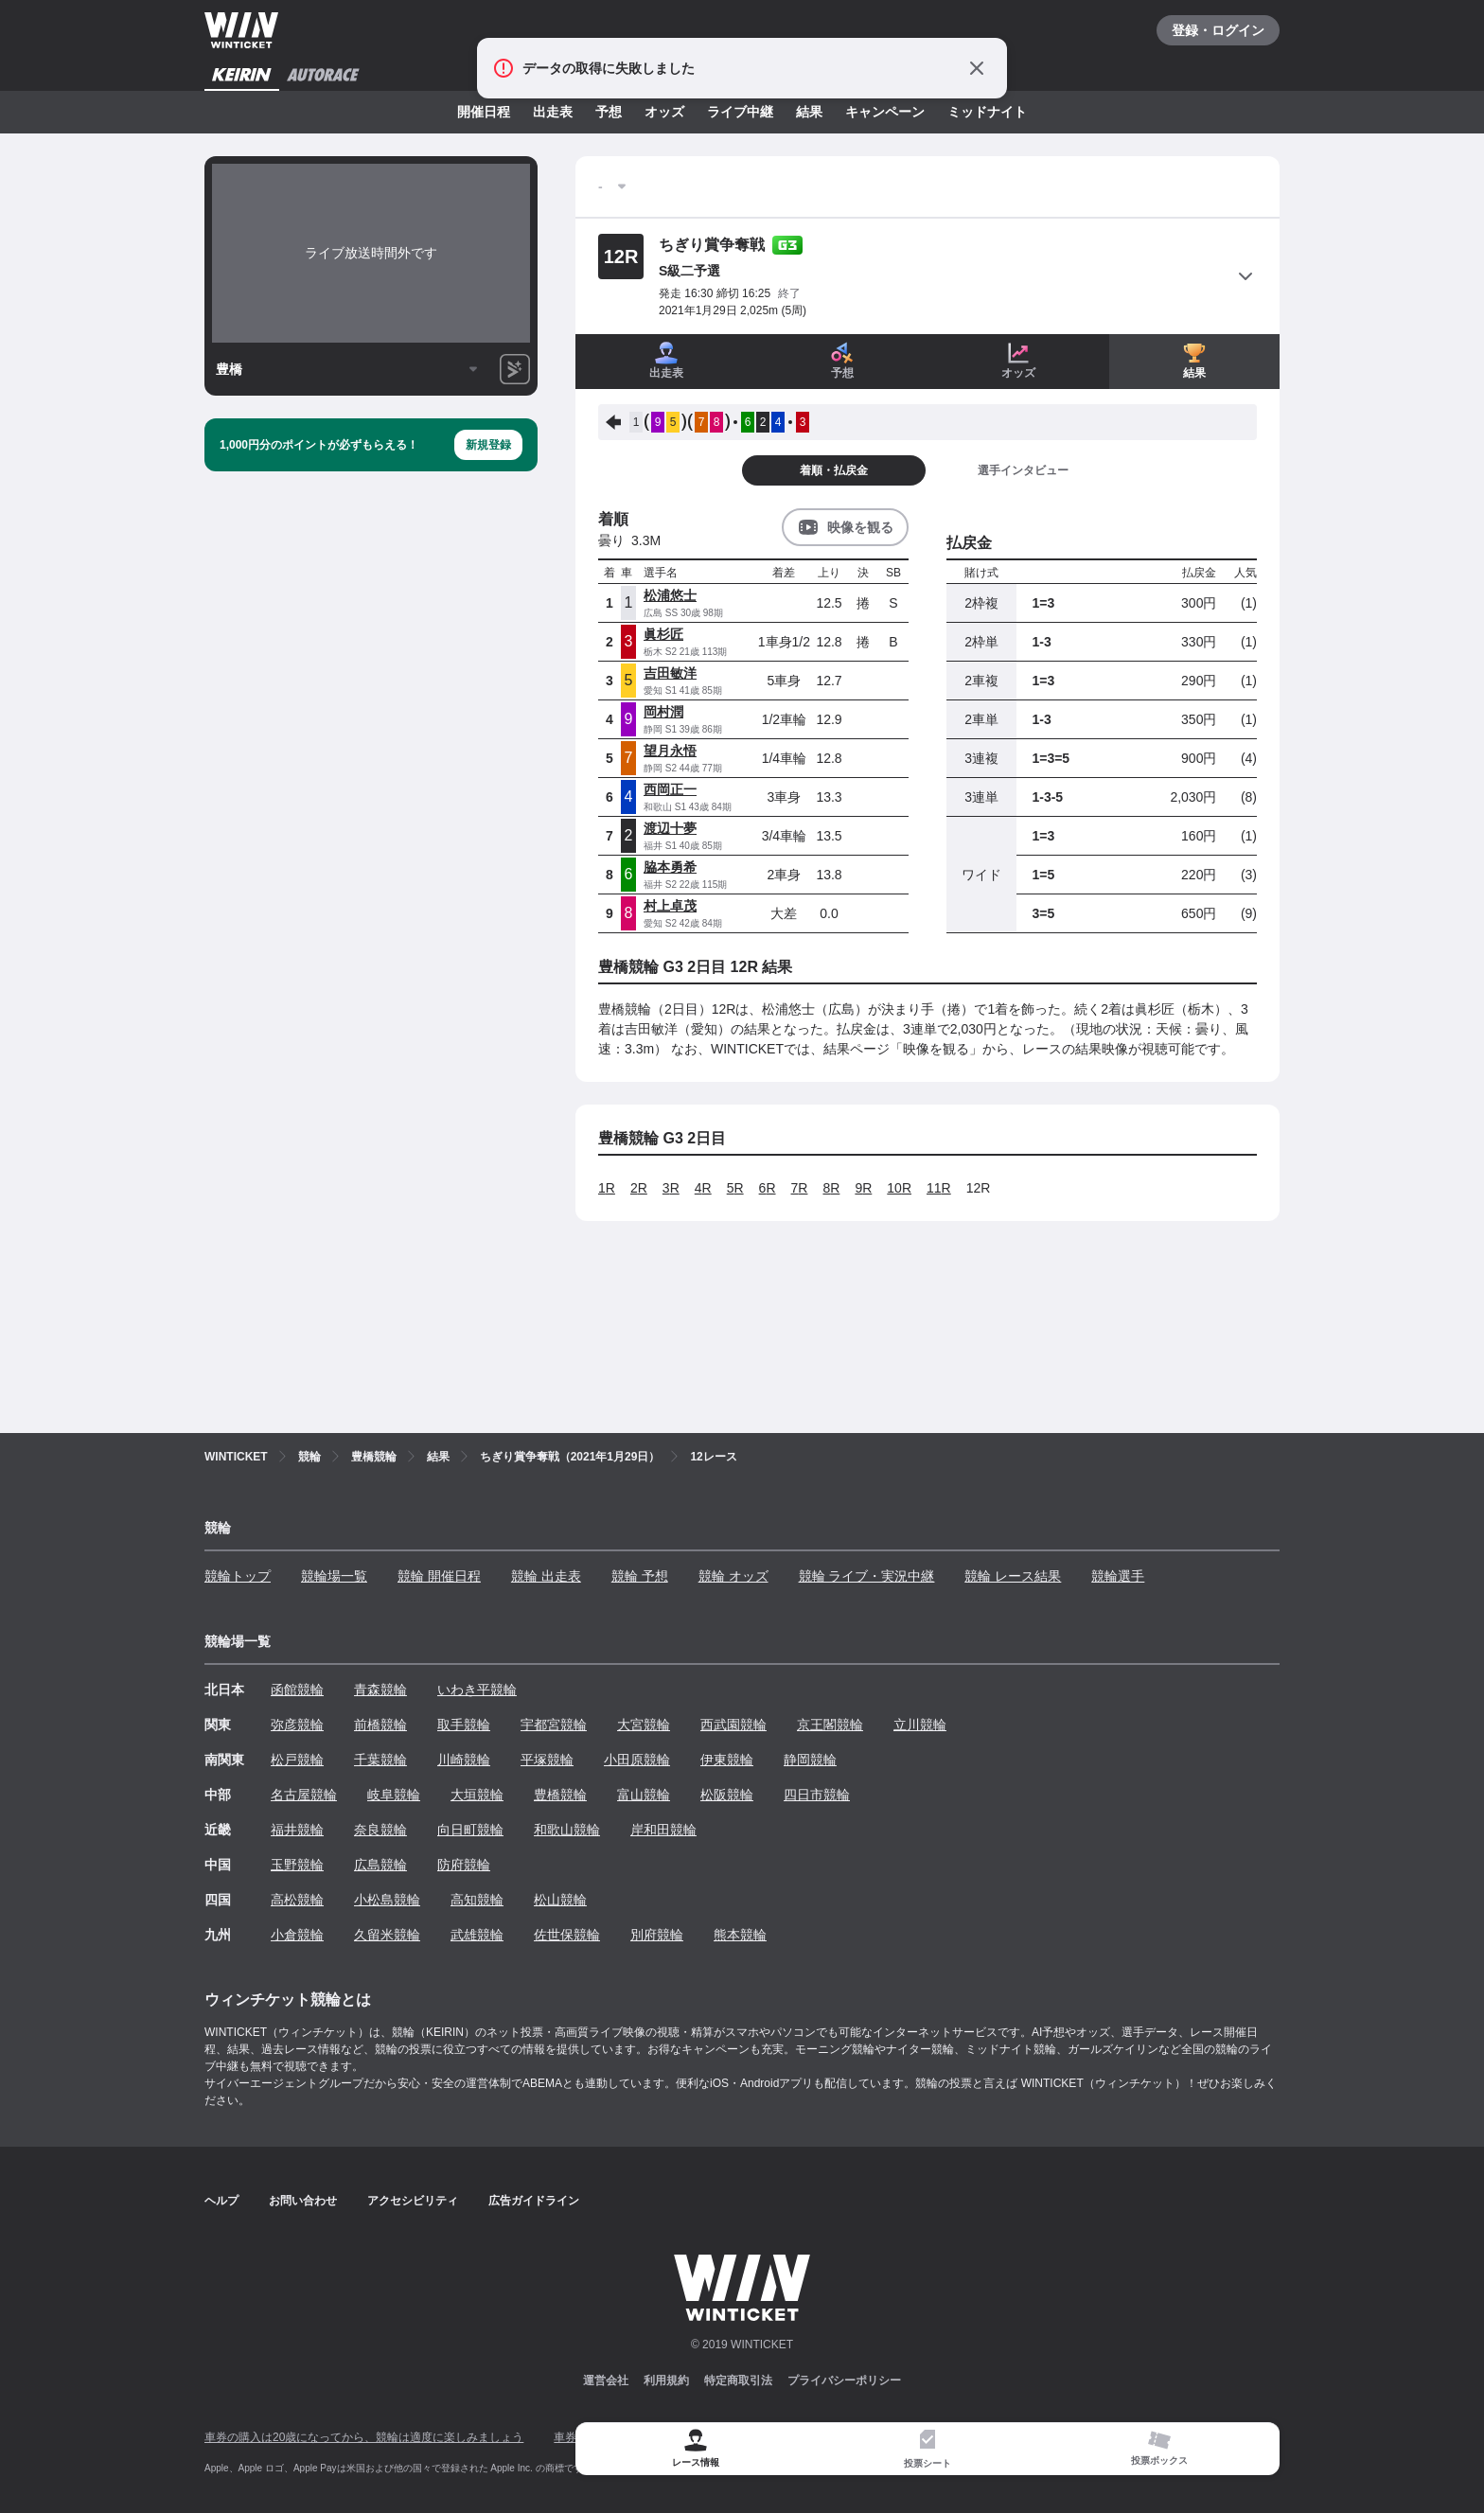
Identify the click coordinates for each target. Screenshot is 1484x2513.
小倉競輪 (297, 1934)
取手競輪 (463, 1724)
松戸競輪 (297, 1759)
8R (830, 1187)
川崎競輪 (463, 1759)
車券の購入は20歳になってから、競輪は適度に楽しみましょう (363, 2437)
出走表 (553, 111)
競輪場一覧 (334, 1576)
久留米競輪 (387, 1934)
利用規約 (666, 2380)
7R (799, 1187)
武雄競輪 (477, 1934)
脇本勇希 (670, 867)
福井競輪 (297, 1829)
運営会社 (605, 2380)
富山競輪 (643, 1794)
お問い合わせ (303, 2200)
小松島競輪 (387, 1899)
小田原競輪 (637, 1759)
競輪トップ (237, 1576)
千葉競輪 (380, 1759)
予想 (608, 111)
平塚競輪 (547, 1759)
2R (638, 1187)
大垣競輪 (477, 1794)
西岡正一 (670, 789)
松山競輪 (560, 1899)
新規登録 (488, 444)
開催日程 (483, 111)
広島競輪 (380, 1864)
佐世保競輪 (567, 1934)
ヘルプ (221, 2200)
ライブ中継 (740, 111)
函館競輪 (297, 1689)
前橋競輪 (380, 1724)
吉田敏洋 (670, 673)
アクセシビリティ (412, 2200)
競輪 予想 (639, 1576)
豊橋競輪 (560, 1794)
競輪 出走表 (546, 1576)
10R (899, 1187)
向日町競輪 (470, 1829)
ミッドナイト (987, 111)
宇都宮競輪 (554, 1724)
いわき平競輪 (477, 1689)
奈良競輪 (380, 1829)
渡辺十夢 (670, 828)
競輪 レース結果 (1012, 1576)
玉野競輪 (297, 1864)
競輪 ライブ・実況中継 (867, 1576)
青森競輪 (380, 1689)
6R (767, 1187)
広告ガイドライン (533, 2200)
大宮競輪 (643, 1724)
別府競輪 (656, 1934)
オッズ (664, 111)
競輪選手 (1117, 1576)
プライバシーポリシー (844, 2380)
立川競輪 (919, 1724)
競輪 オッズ (733, 1576)
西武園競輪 (733, 1724)
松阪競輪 (726, 1794)
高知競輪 (477, 1899)
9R (863, 1187)
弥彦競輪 (297, 1724)
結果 (809, 111)
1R (606, 1187)
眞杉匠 (663, 634)
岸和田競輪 (663, 1829)
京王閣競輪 (830, 1724)
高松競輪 (297, 1899)
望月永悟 (670, 750)
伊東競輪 (726, 1759)
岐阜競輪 (393, 1794)
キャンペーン (885, 111)
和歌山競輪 (567, 1829)
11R (939, 1187)
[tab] (927, 2449)
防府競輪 (463, 1864)
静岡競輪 (810, 1759)
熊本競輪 (740, 1934)
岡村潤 (663, 711)
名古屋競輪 (304, 1794)
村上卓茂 (670, 905)
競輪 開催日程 (439, 1576)
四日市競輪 (817, 1794)
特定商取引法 (738, 2380)
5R (735, 1187)
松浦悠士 (670, 595)
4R (703, 1187)
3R (671, 1187)
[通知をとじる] (977, 68)
